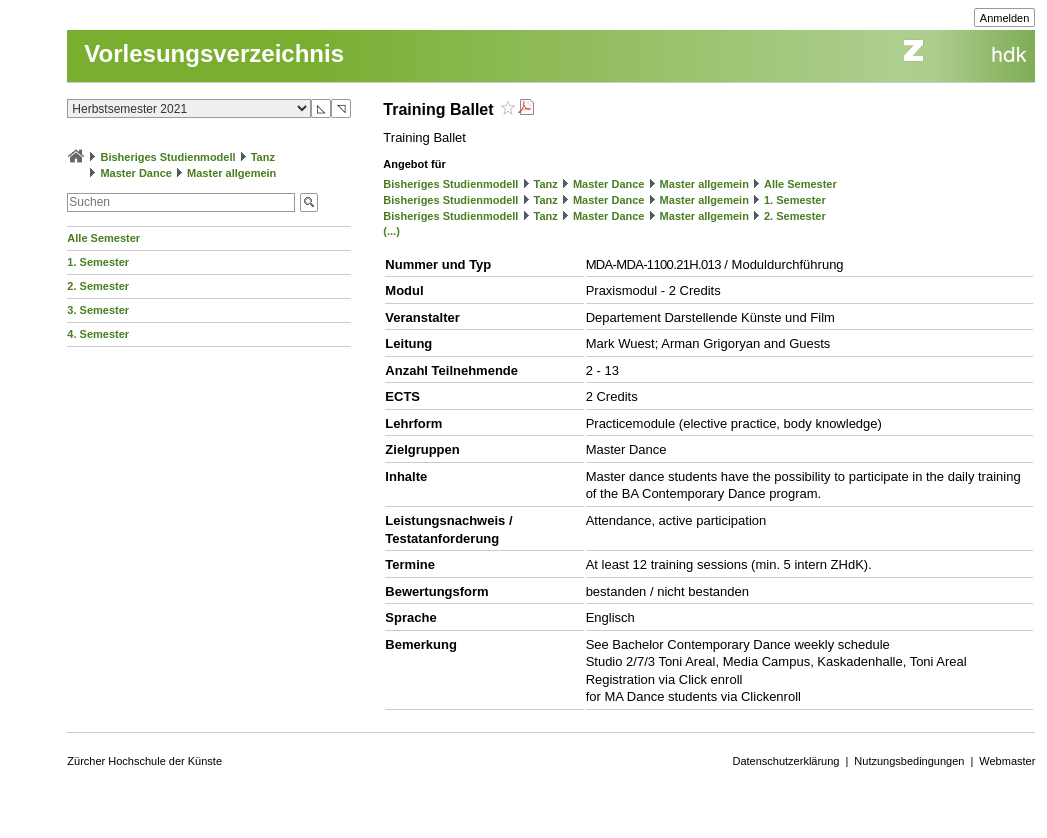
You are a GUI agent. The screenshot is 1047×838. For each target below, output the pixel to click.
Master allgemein (231, 173)
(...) (391, 231)
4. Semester (98, 334)
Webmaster (1007, 761)
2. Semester (98, 286)
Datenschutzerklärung (785, 761)
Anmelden (1005, 18)
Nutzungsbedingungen (909, 761)
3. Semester (98, 310)
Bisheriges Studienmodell (167, 157)
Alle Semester (103, 238)
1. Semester (98, 262)
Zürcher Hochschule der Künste (144, 761)
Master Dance (136, 173)
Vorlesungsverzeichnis (214, 53)
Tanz (263, 157)
